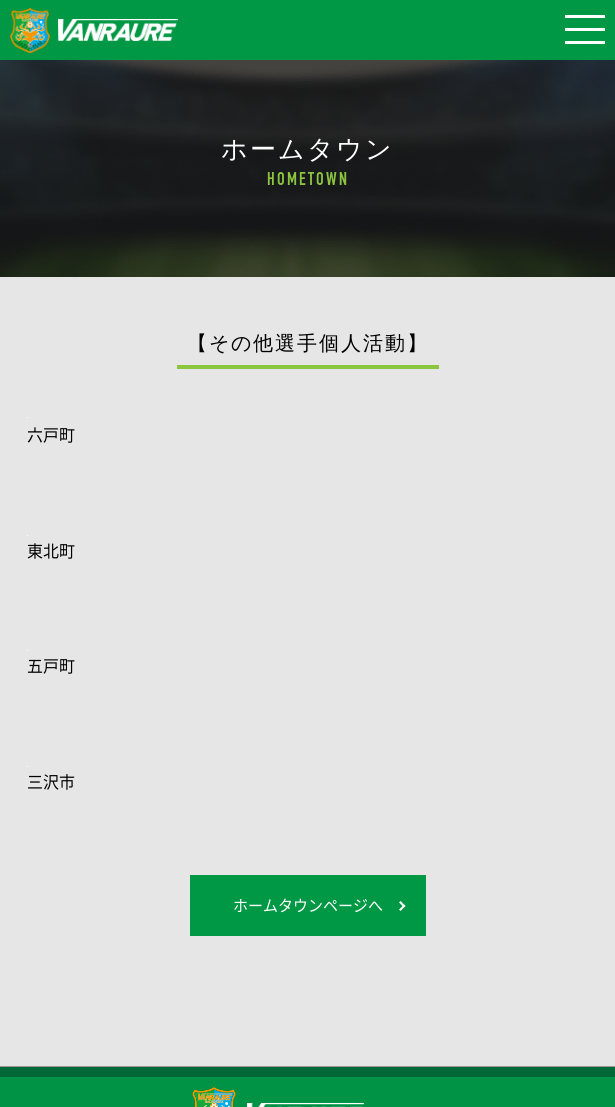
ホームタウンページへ (308, 905)
